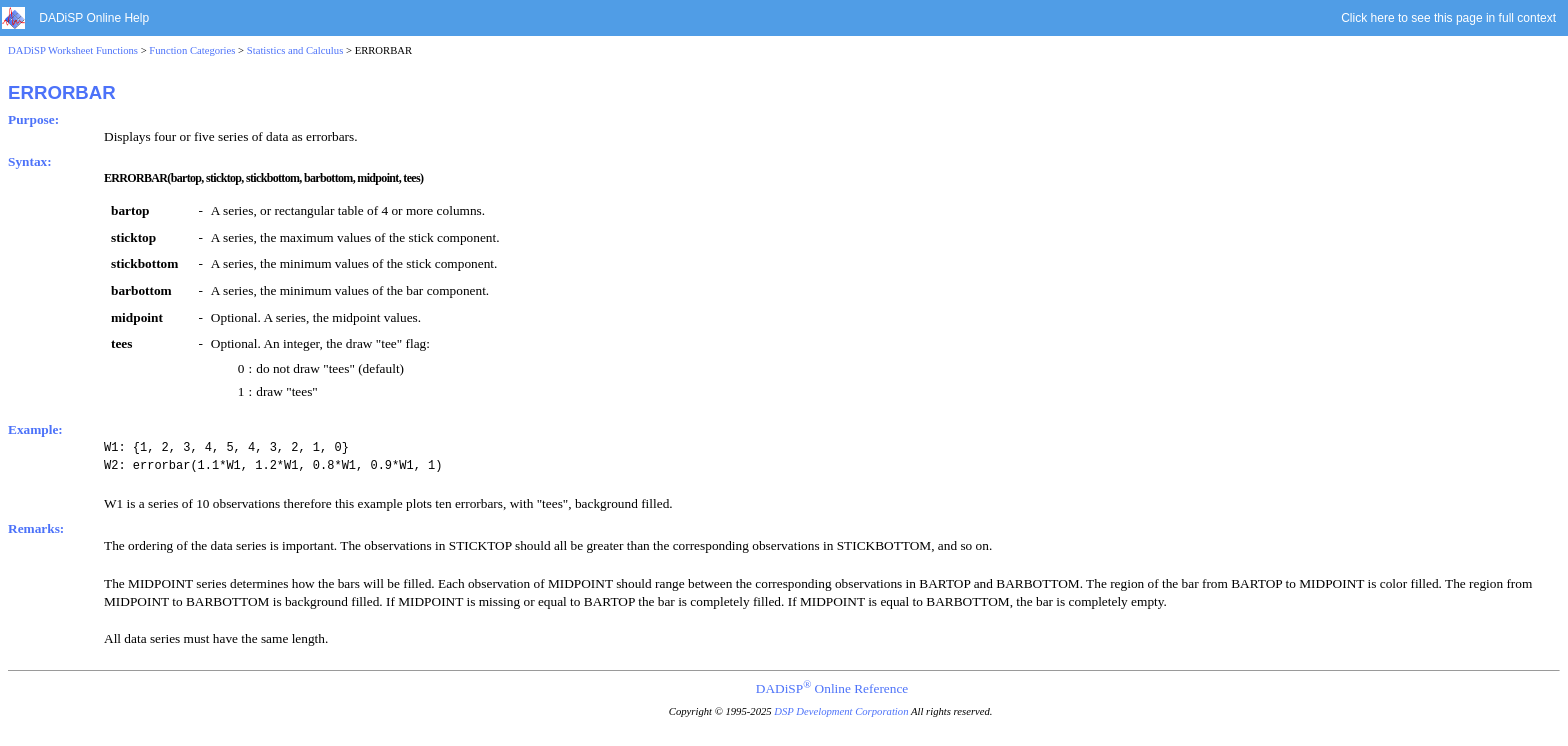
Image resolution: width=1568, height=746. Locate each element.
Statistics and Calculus (295, 50)
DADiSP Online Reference (832, 688)
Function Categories (192, 50)
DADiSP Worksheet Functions (73, 50)
